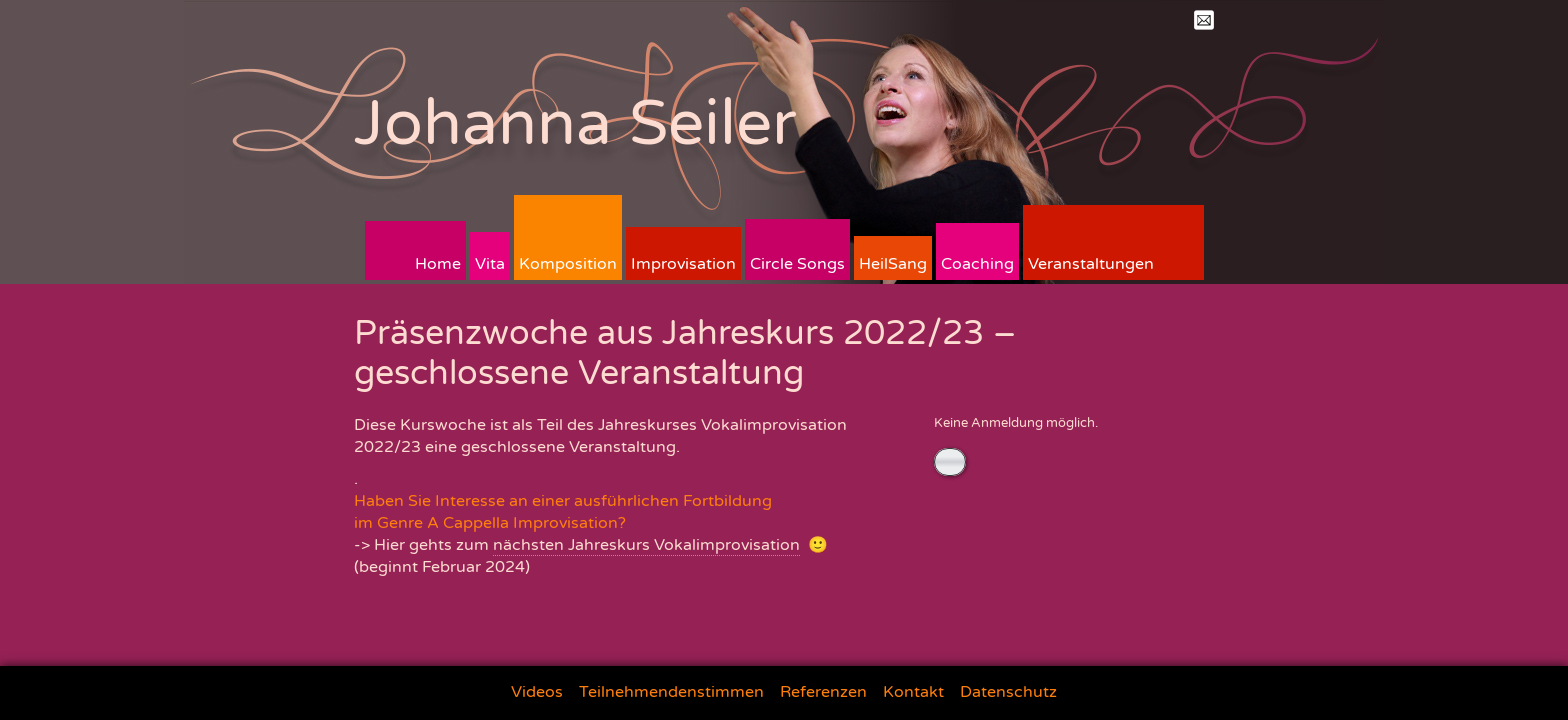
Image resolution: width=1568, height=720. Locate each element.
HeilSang (893, 264)
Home (438, 264)
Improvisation (683, 264)
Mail (1204, 20)
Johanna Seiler (575, 123)
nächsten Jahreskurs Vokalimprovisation (646, 545)
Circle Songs (797, 264)
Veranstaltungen (1091, 264)
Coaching (977, 264)
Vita (490, 264)
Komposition (568, 264)
